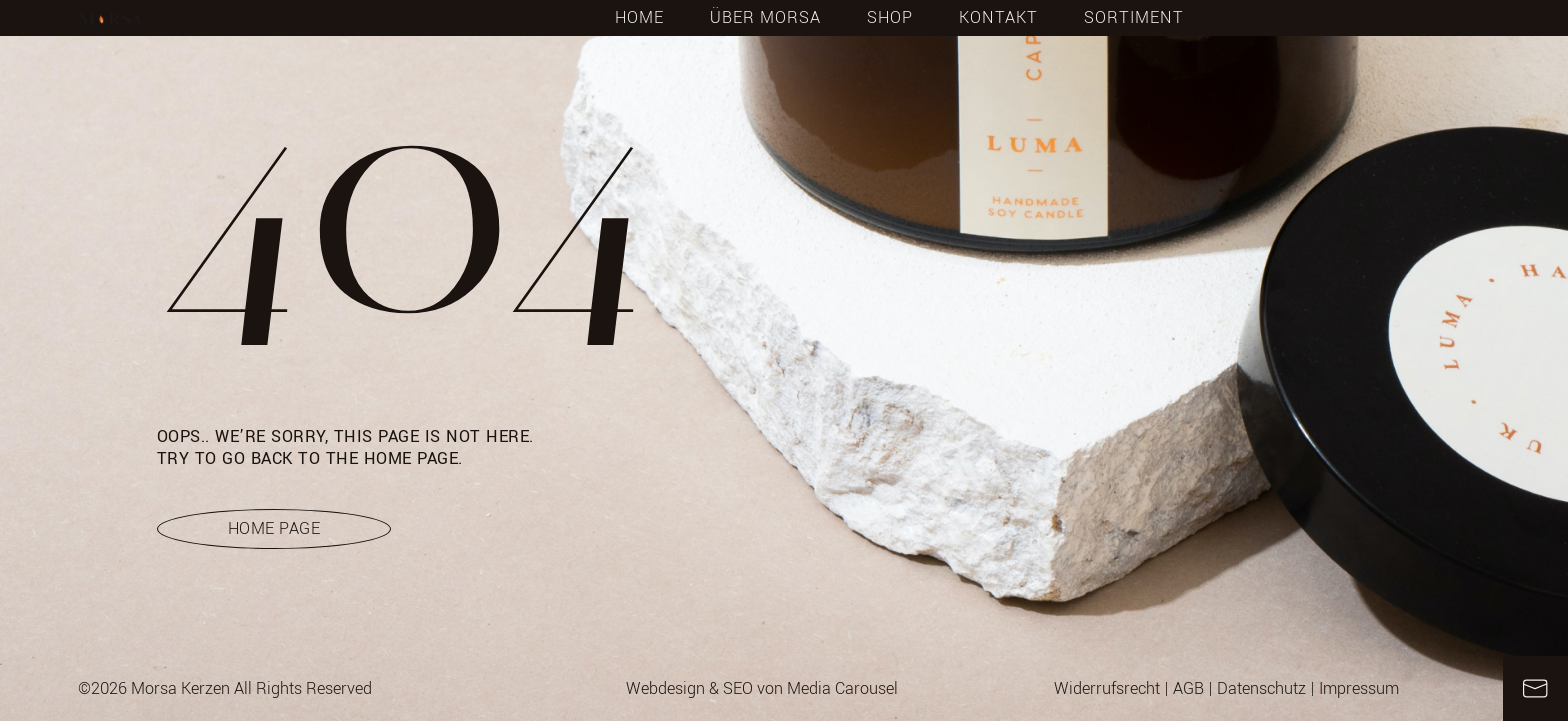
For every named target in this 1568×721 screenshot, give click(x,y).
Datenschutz (1261, 688)
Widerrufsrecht (1107, 688)
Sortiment (1134, 18)
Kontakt (998, 18)
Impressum (1359, 688)
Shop (890, 18)
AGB (1188, 688)
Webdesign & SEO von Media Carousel (762, 688)
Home (639, 18)
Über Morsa (765, 18)
